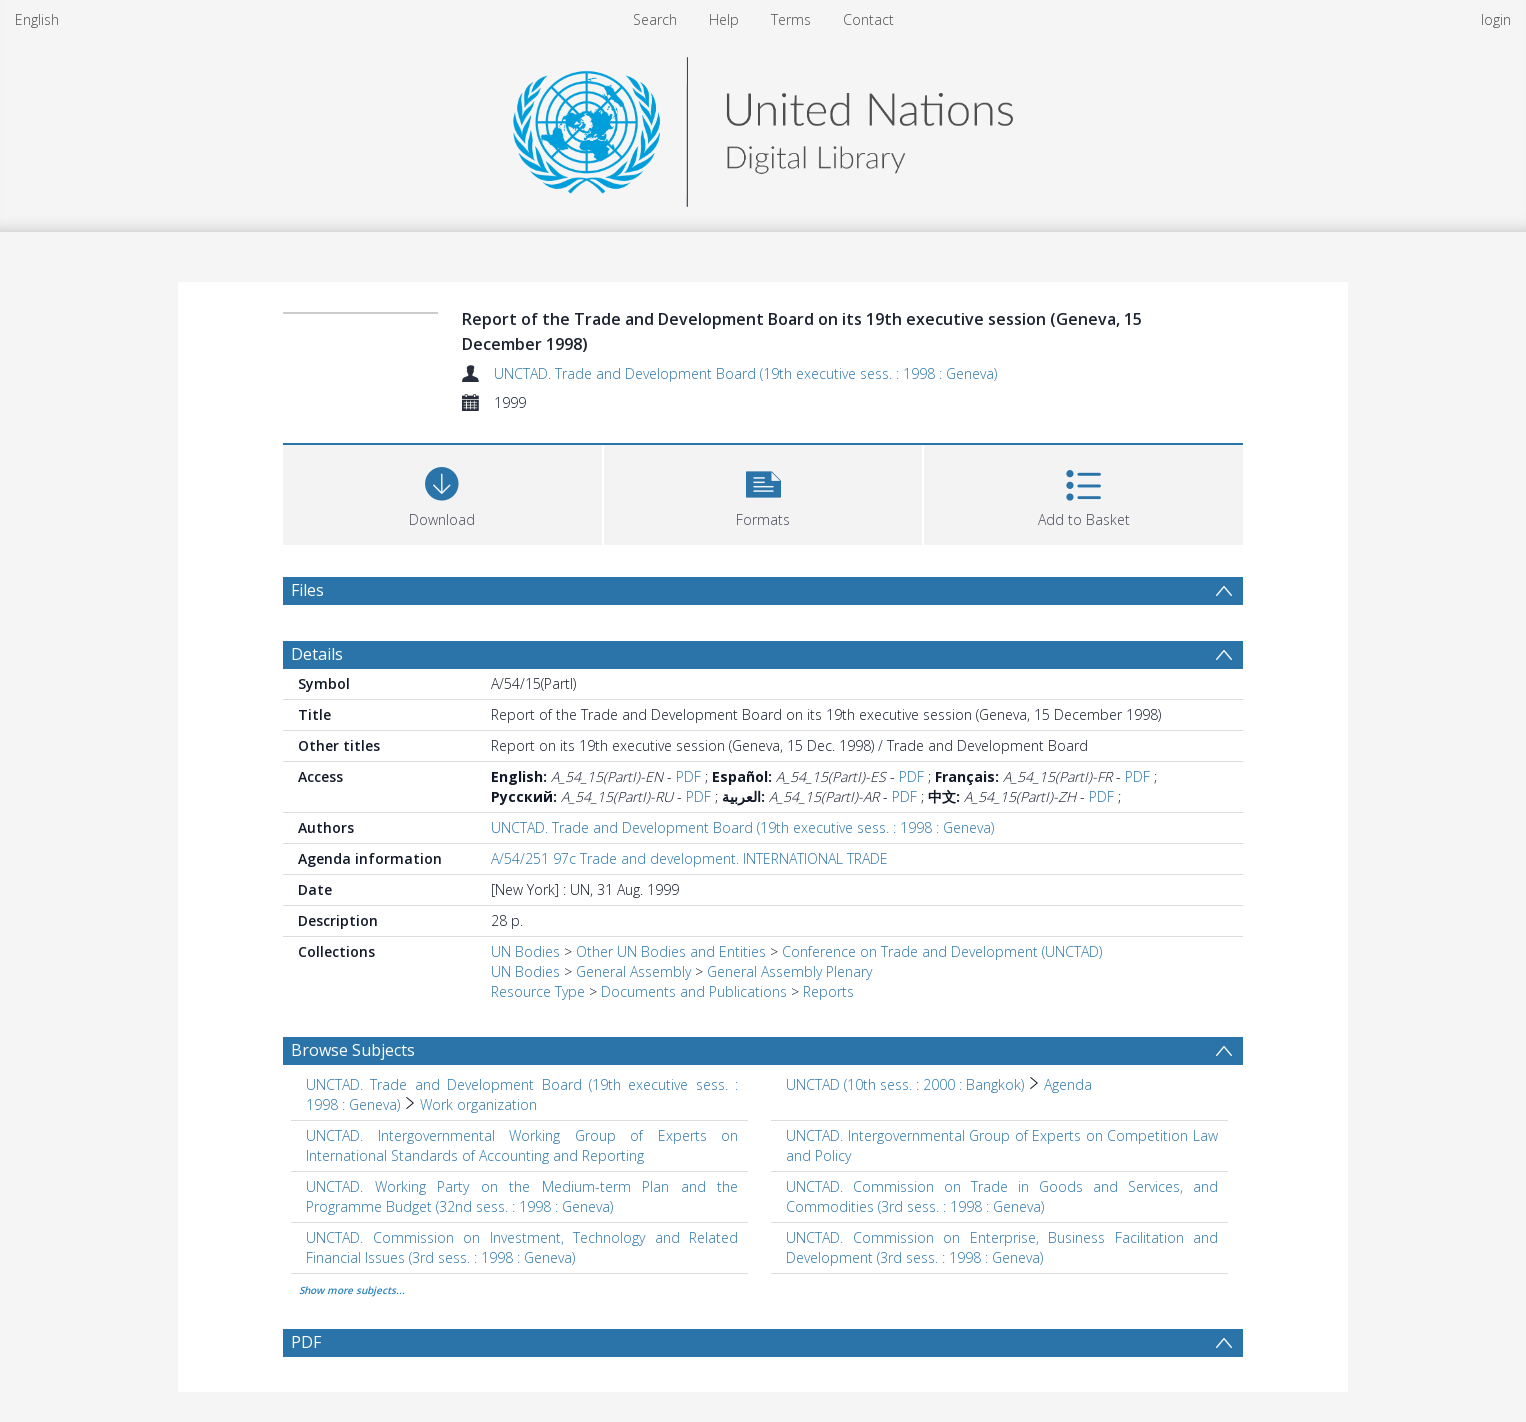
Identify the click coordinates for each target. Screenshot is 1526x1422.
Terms (791, 19)
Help (724, 19)
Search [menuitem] (655, 19)
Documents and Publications (694, 991)
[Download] (442, 492)
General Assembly (633, 971)
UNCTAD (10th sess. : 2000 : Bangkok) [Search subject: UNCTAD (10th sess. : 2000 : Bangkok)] (905, 1084)
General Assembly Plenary (789, 971)
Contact (868, 19)
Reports (828, 991)
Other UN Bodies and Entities (671, 951)
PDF (688, 776)
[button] (763, 492)
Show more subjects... (352, 1290)
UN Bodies (525, 951)
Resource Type (538, 991)
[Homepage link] (763, 126)
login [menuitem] (1496, 19)
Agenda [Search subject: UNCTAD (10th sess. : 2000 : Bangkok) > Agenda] (1068, 1084)
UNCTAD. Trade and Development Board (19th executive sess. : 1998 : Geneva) (745, 373)
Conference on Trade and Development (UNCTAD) (942, 951)
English (37, 19)
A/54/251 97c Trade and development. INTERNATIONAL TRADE (689, 858)
